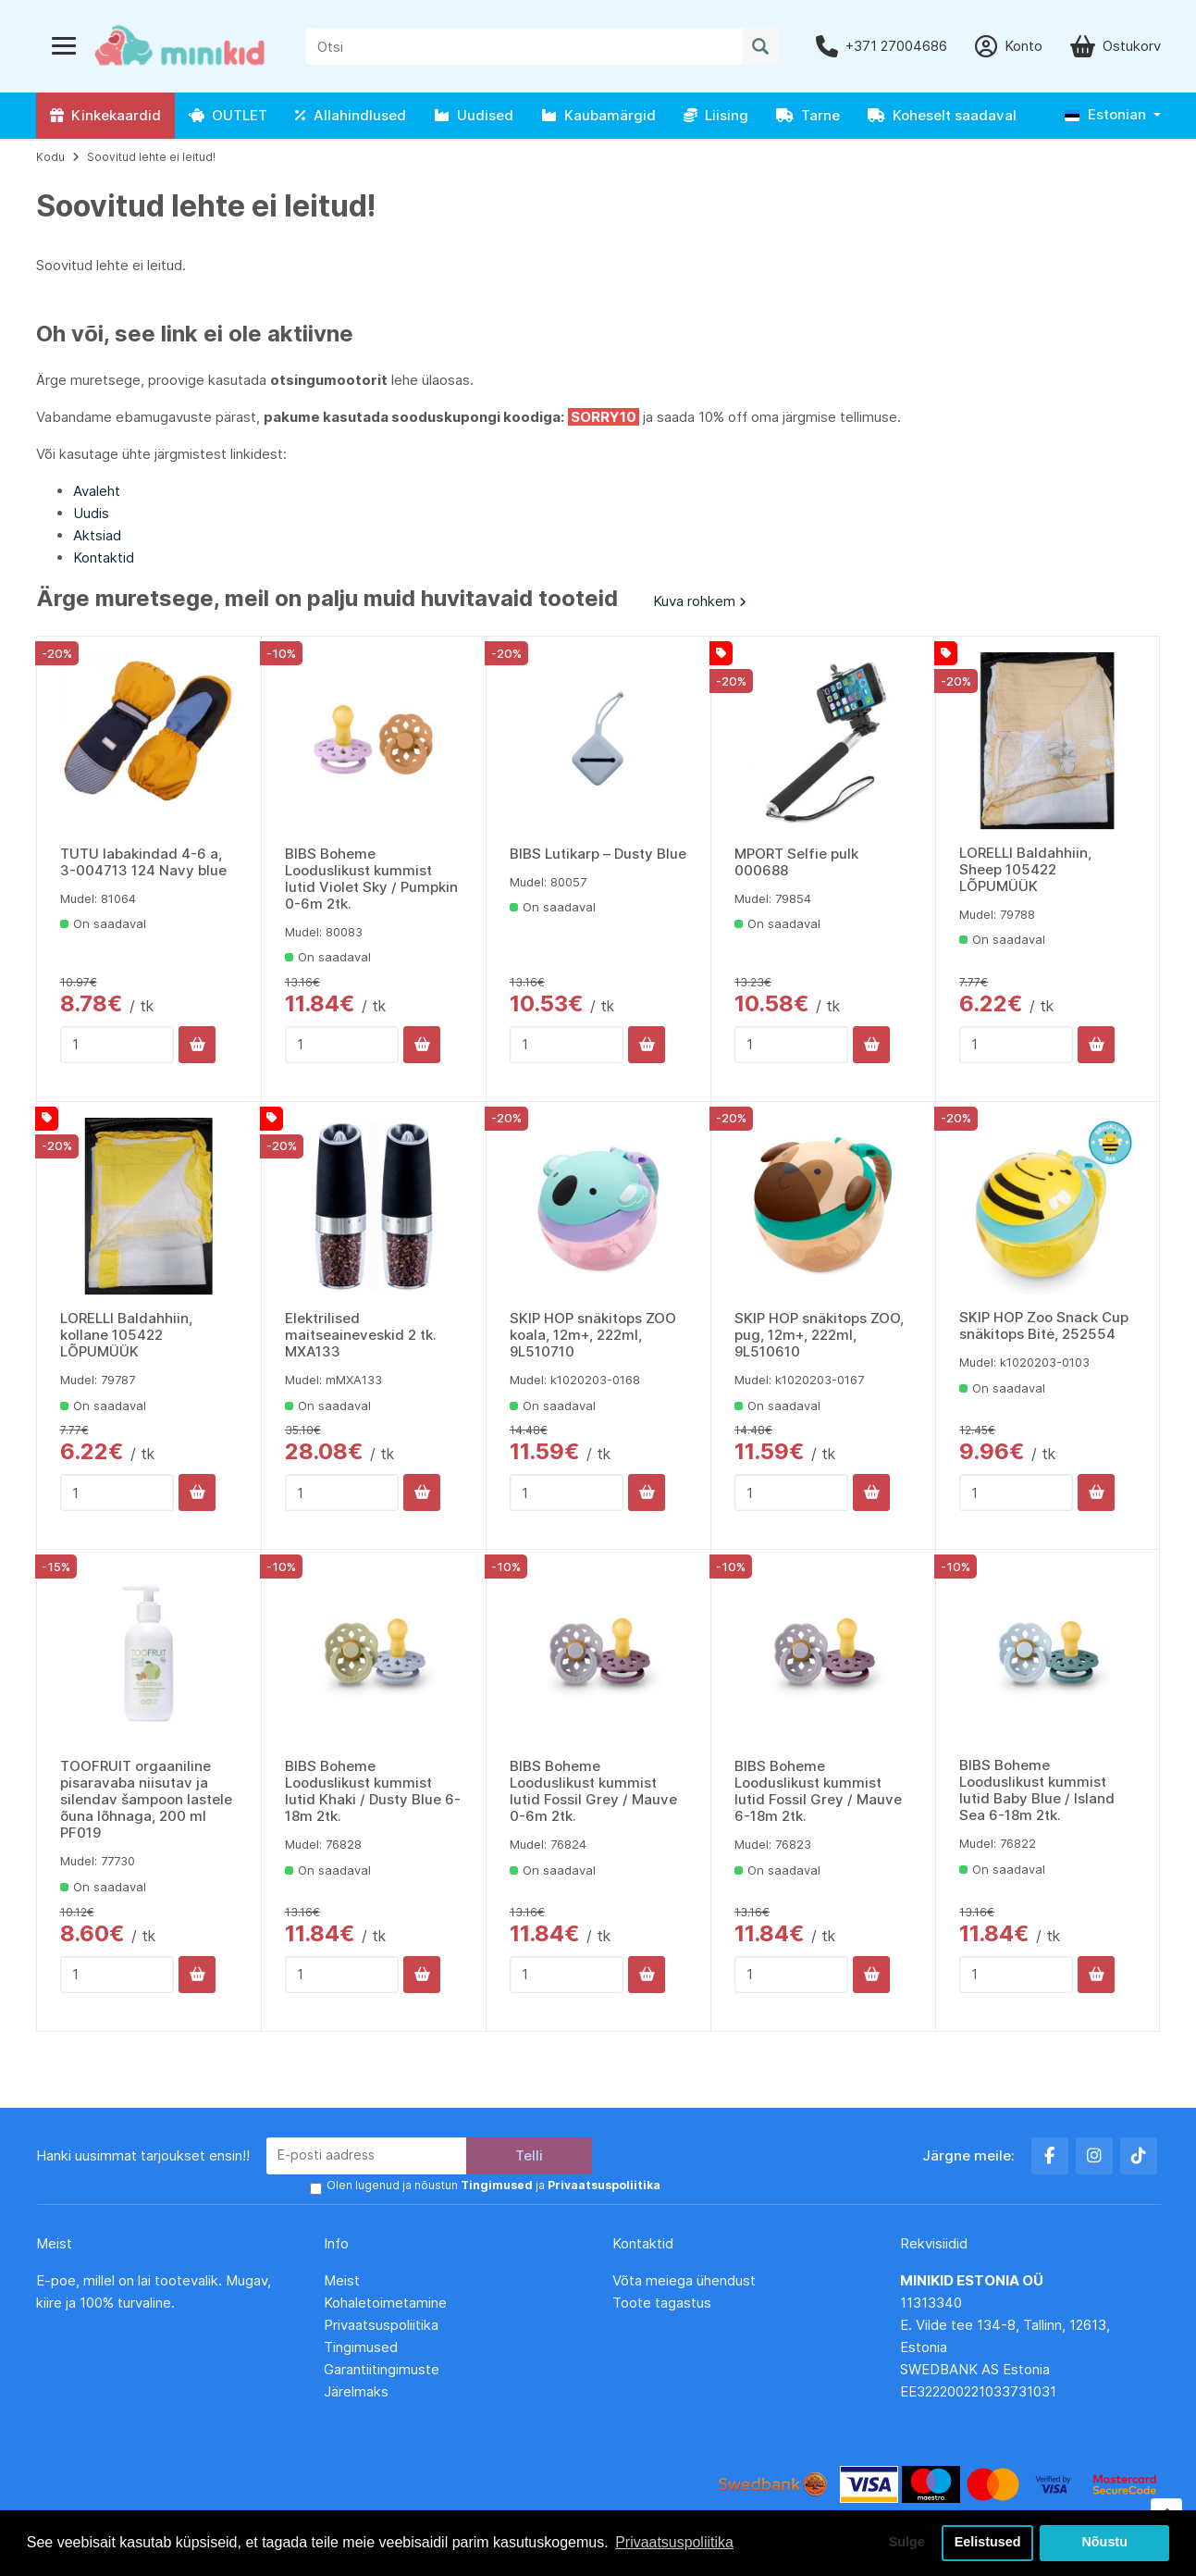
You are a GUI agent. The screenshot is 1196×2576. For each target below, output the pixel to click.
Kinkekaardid (105, 115)
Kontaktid (103, 557)
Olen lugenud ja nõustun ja (493, 2185)
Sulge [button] (906, 2542)
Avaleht (96, 491)
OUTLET (228, 115)
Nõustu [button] (1104, 2542)
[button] (1113, 115)
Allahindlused (350, 115)
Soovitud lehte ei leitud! (151, 157)
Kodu (50, 157)
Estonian (1105, 114)
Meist (342, 2280)
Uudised (473, 115)
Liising (716, 115)
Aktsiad (97, 535)
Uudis (91, 513)
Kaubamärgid (598, 115)
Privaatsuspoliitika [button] (674, 2542)
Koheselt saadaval (942, 115)
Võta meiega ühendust (685, 2280)
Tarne (808, 115)
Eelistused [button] (988, 2542)
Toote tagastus (661, 2302)
